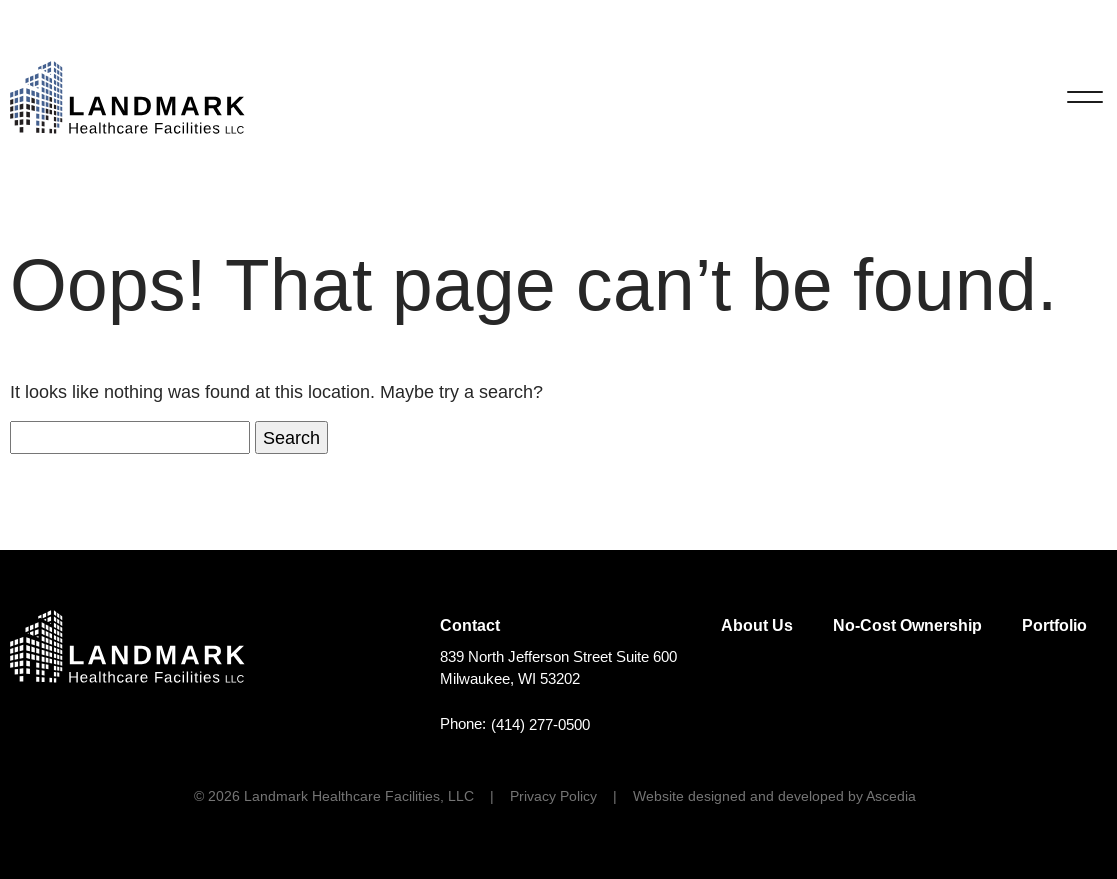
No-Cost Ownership (907, 625)
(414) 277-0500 (540, 725)
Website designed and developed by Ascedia (774, 796)
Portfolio (1054, 625)
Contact (470, 625)
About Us (757, 625)
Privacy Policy (553, 796)
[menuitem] (757, 626)
